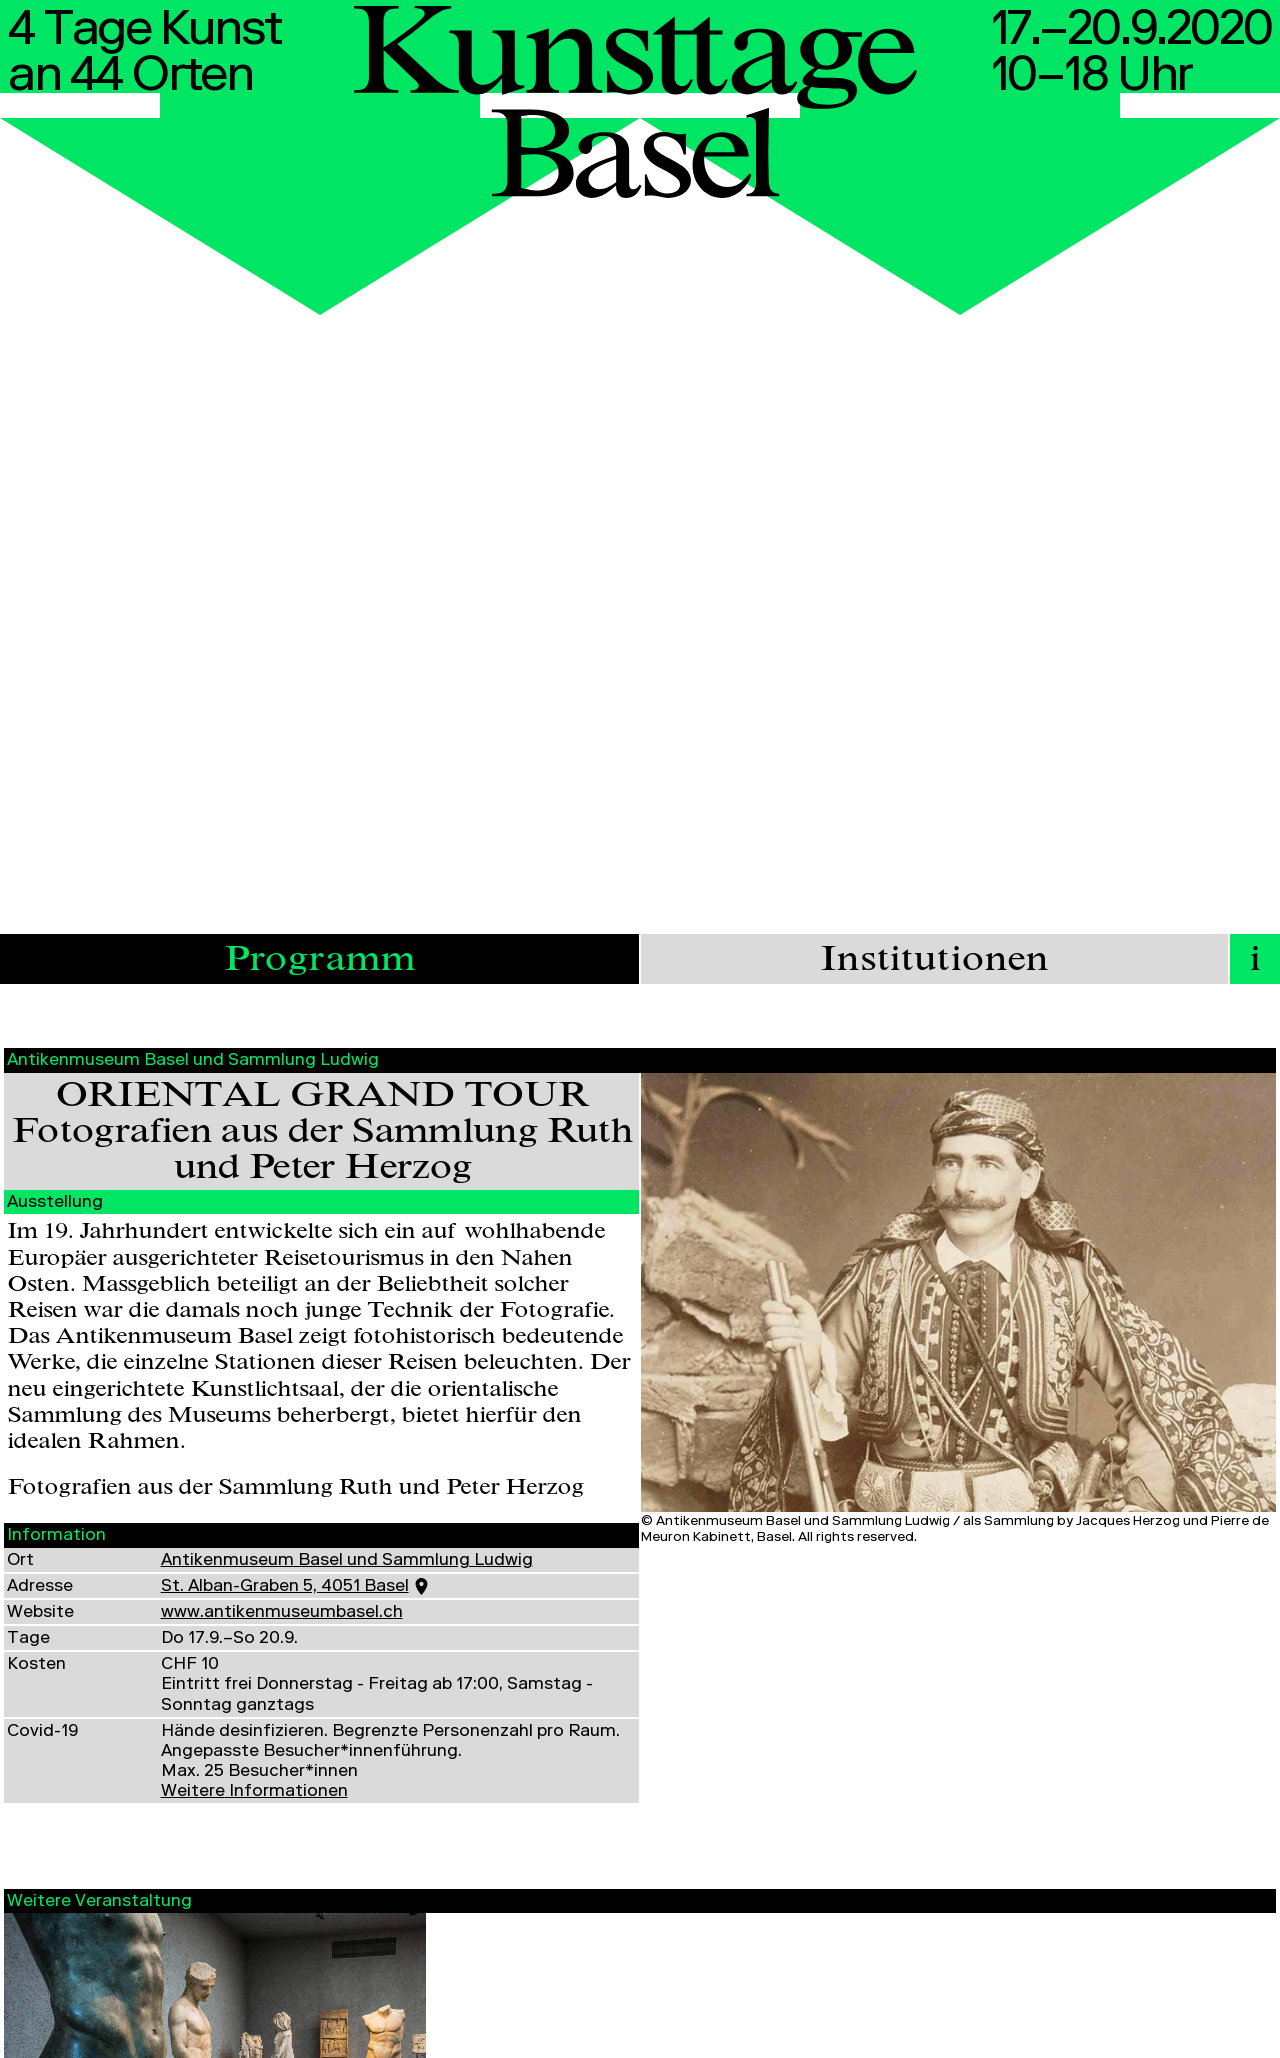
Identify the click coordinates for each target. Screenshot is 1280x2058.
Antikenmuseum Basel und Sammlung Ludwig (347, 1561)
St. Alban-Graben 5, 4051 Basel (285, 1587)
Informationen (254, 1792)
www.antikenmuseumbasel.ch (282, 1613)
